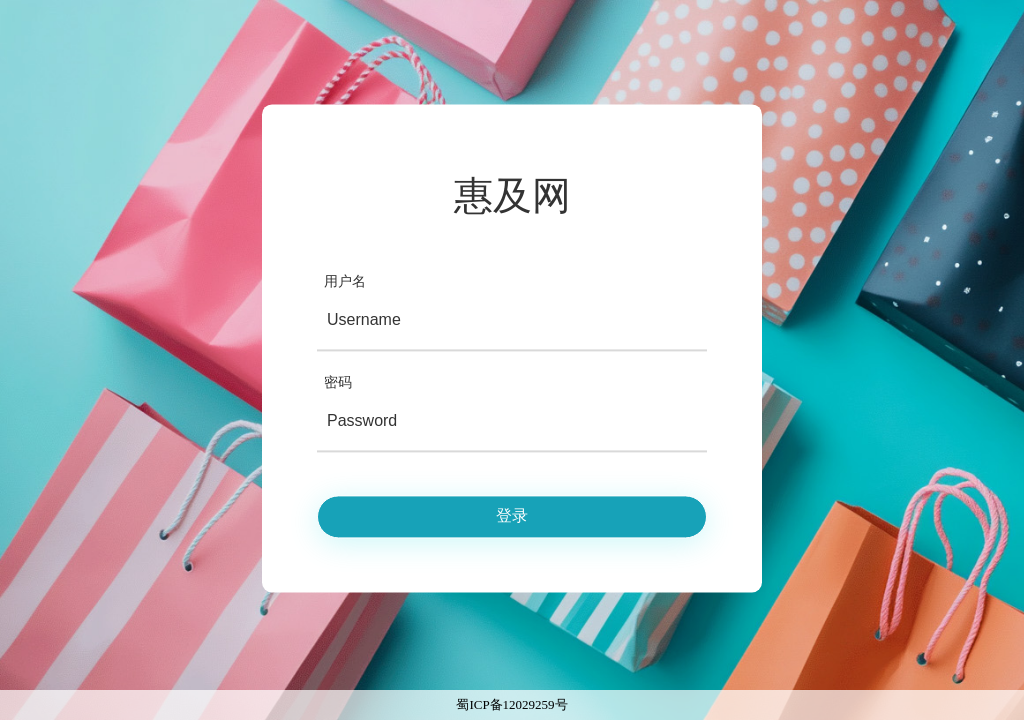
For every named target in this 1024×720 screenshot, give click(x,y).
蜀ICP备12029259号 (511, 704)
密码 (338, 382)
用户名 (345, 281)
